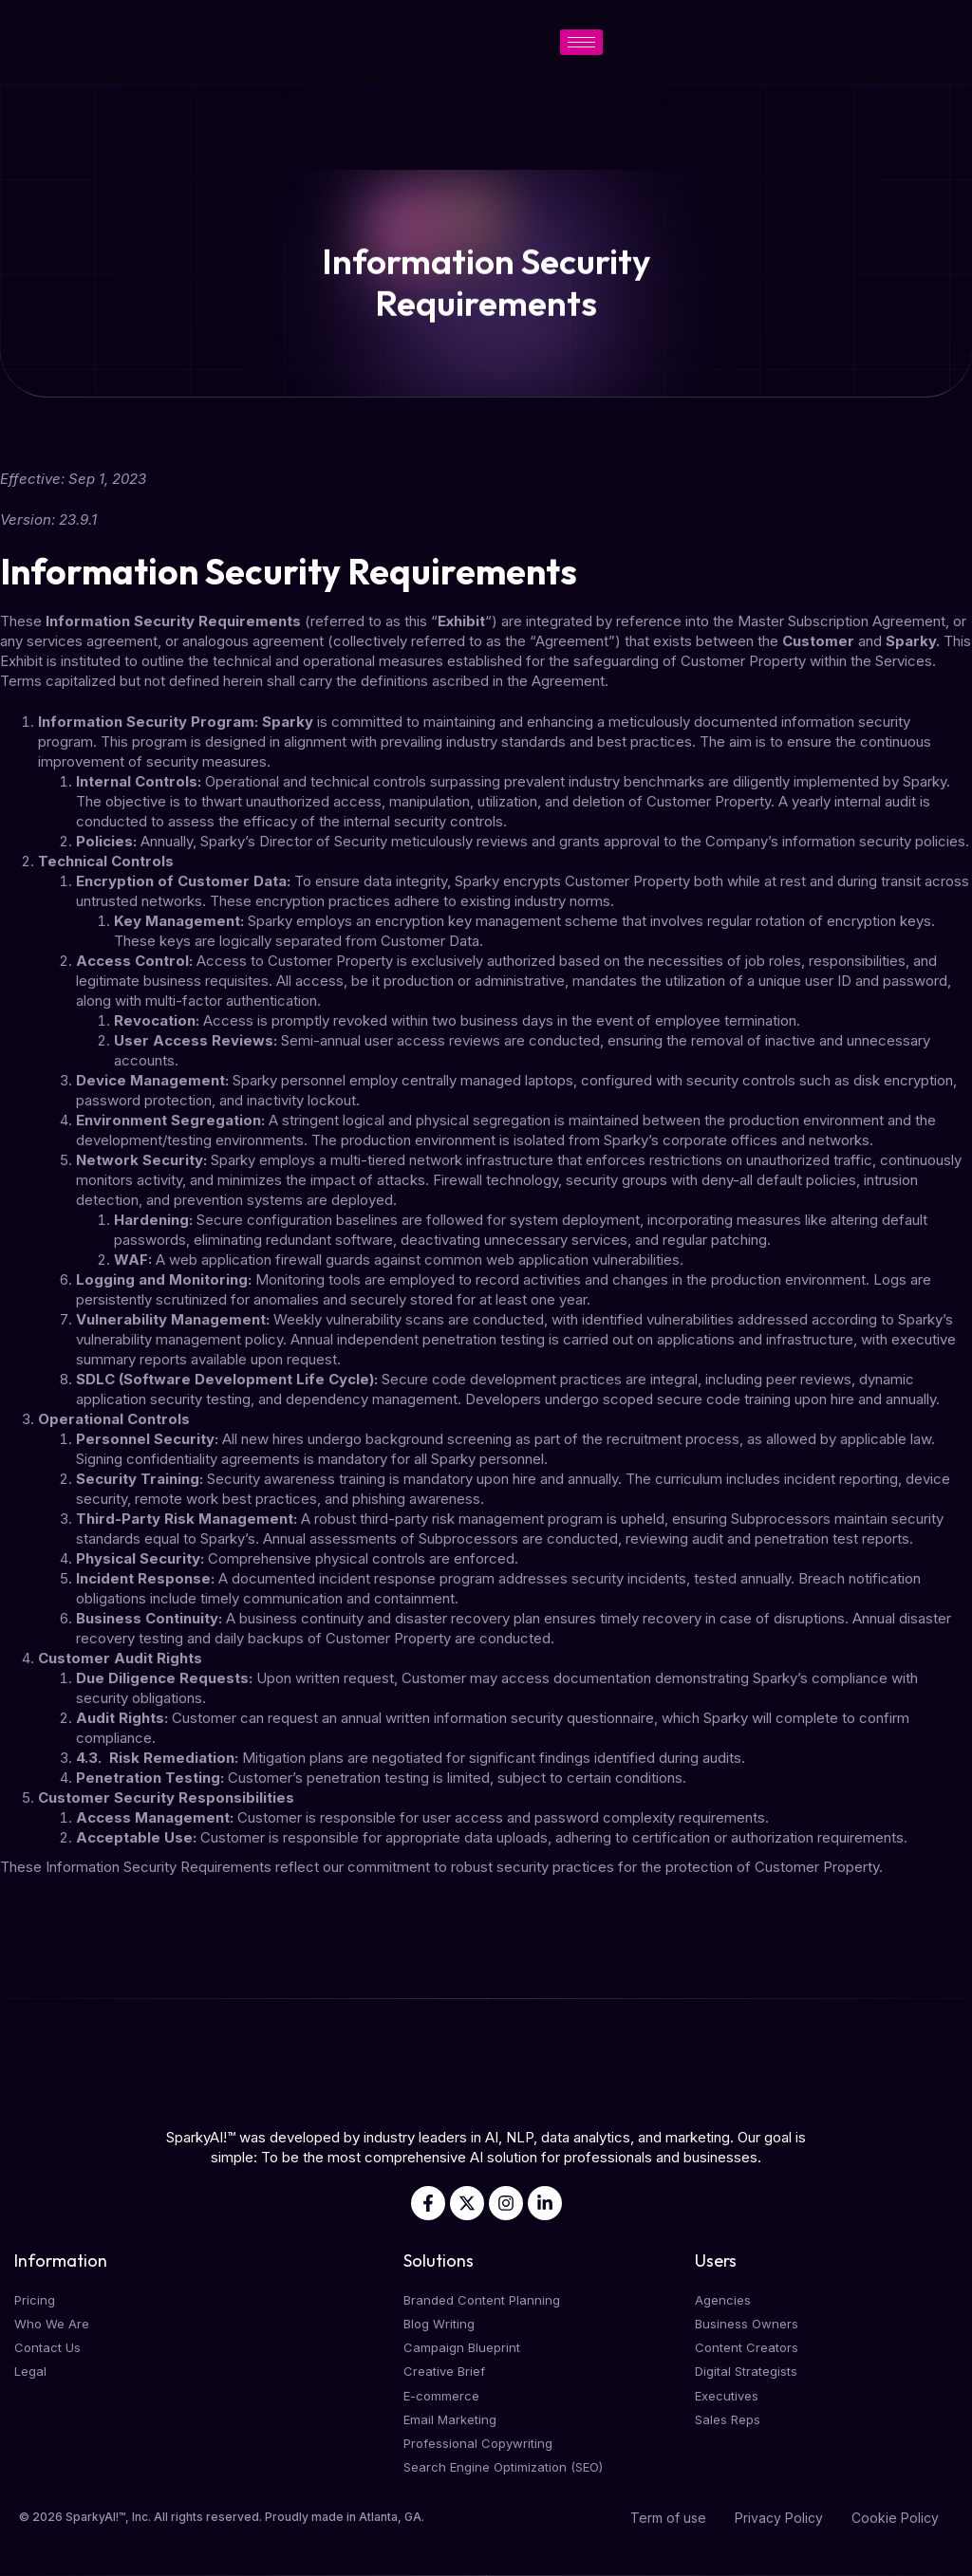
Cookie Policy (895, 2518)
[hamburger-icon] (581, 42)
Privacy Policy (779, 2518)
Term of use (668, 2518)
